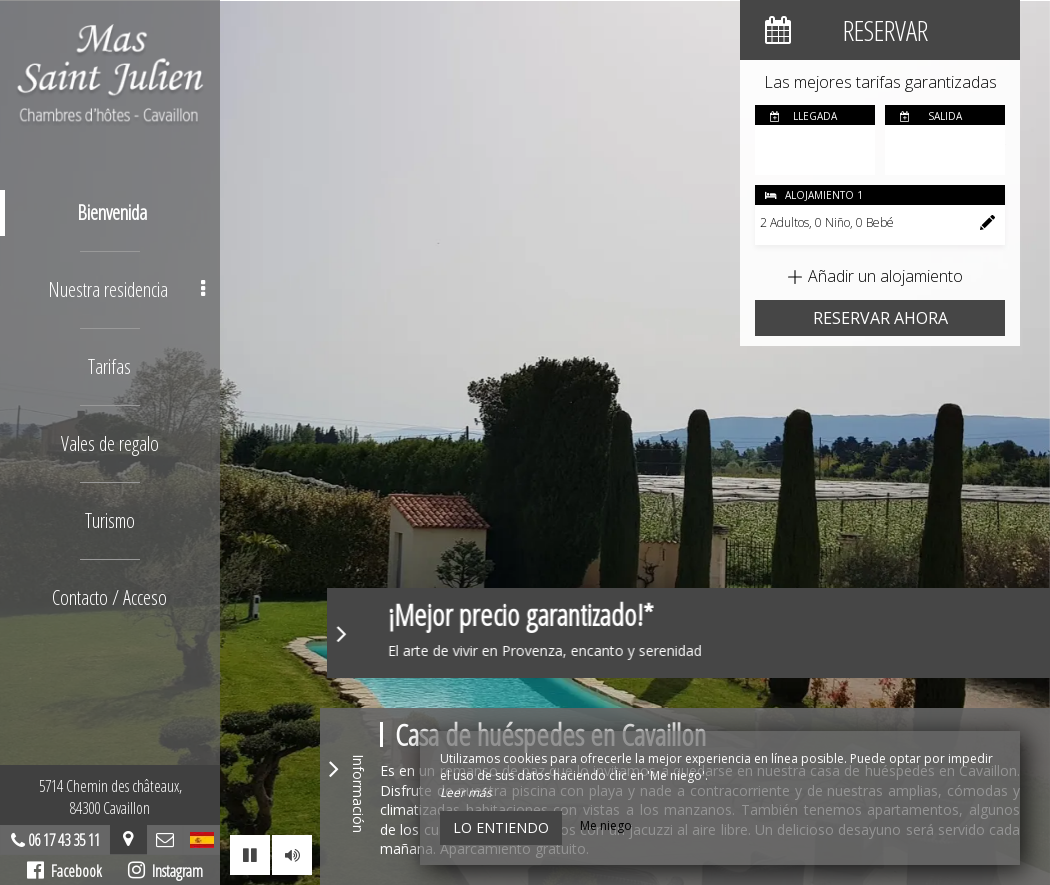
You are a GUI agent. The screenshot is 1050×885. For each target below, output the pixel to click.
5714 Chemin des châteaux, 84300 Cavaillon (110, 797)
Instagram (165, 871)
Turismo (110, 520)
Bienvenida (113, 212)
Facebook (64, 871)
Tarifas (110, 366)
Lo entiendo (501, 827)
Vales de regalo (110, 443)
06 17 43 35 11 (64, 840)
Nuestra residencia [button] (126, 289)
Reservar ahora (880, 318)
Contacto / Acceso (110, 597)
